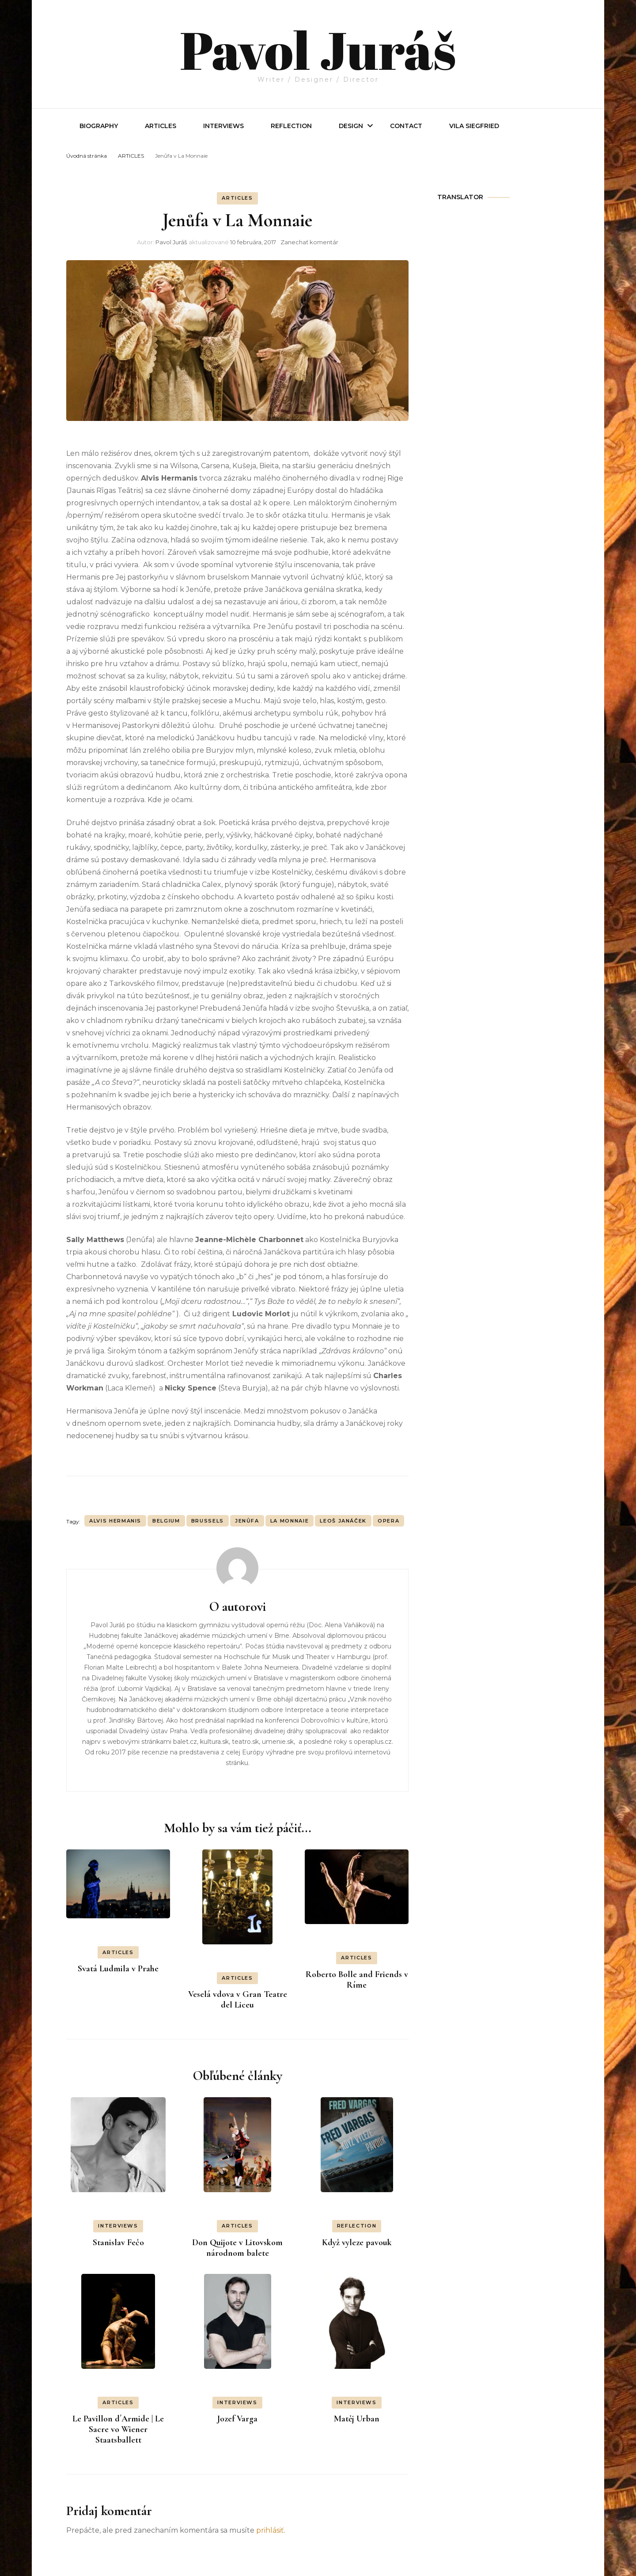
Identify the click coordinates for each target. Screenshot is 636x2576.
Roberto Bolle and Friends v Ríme (357, 1979)
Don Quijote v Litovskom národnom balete (237, 2247)
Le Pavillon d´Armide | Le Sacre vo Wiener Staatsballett (118, 2429)
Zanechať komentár (309, 242)
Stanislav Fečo (118, 2242)
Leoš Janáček (343, 1521)
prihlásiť (270, 2530)
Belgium (166, 1521)
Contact (406, 126)
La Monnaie (289, 1521)
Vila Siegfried (474, 126)
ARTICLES (237, 198)
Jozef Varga (237, 2418)
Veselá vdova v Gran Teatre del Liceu (237, 1999)
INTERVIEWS (223, 126)
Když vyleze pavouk (357, 2242)
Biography (99, 126)
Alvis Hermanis (115, 1521)
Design (351, 126)
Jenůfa (247, 1521)
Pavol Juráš (318, 49)
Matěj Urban (356, 2418)
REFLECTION (291, 126)
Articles (160, 126)
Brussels (207, 1521)
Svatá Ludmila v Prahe (118, 1968)
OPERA (388, 1521)
